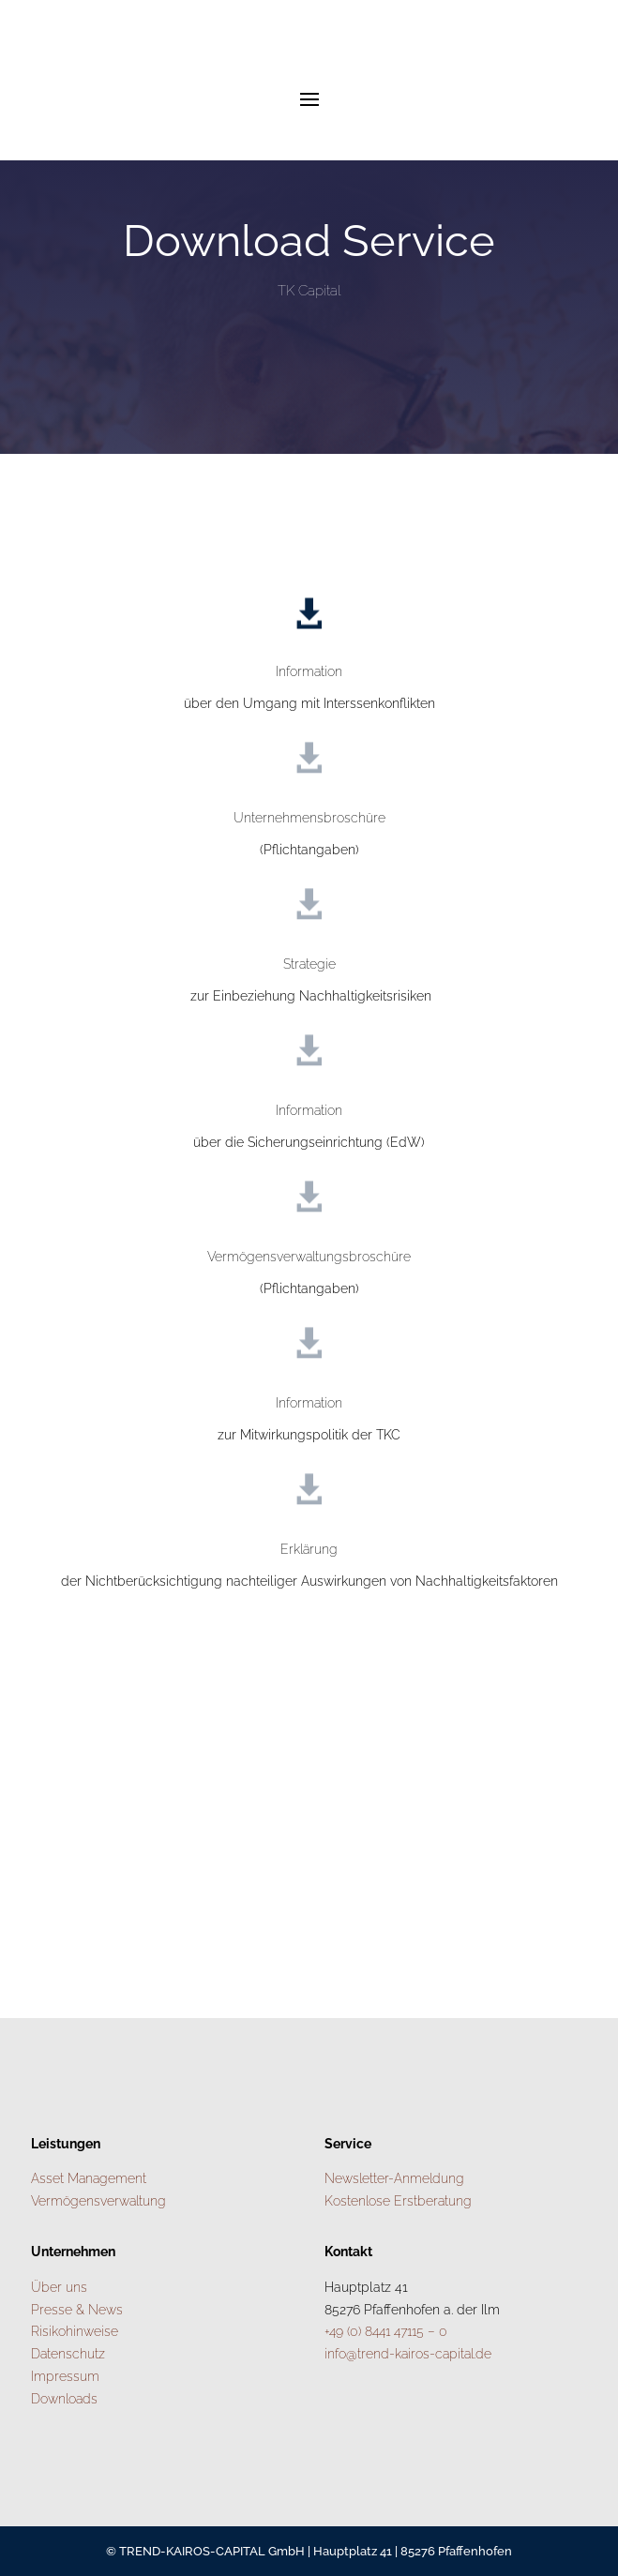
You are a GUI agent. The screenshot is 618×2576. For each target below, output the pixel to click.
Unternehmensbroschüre (309, 817)
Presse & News (77, 2309)
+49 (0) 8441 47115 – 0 (385, 2331)
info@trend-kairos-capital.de (407, 2353)
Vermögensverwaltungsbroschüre (309, 1256)
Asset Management (88, 2178)
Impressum (65, 2376)
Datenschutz (68, 2353)
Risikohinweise (74, 2331)
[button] (34, 2542)
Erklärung (309, 1549)
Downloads (64, 2398)
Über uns (59, 2287)
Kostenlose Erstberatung (398, 2200)
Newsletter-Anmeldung (394, 2178)
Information (309, 671)
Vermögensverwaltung (98, 2200)
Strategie (309, 964)
